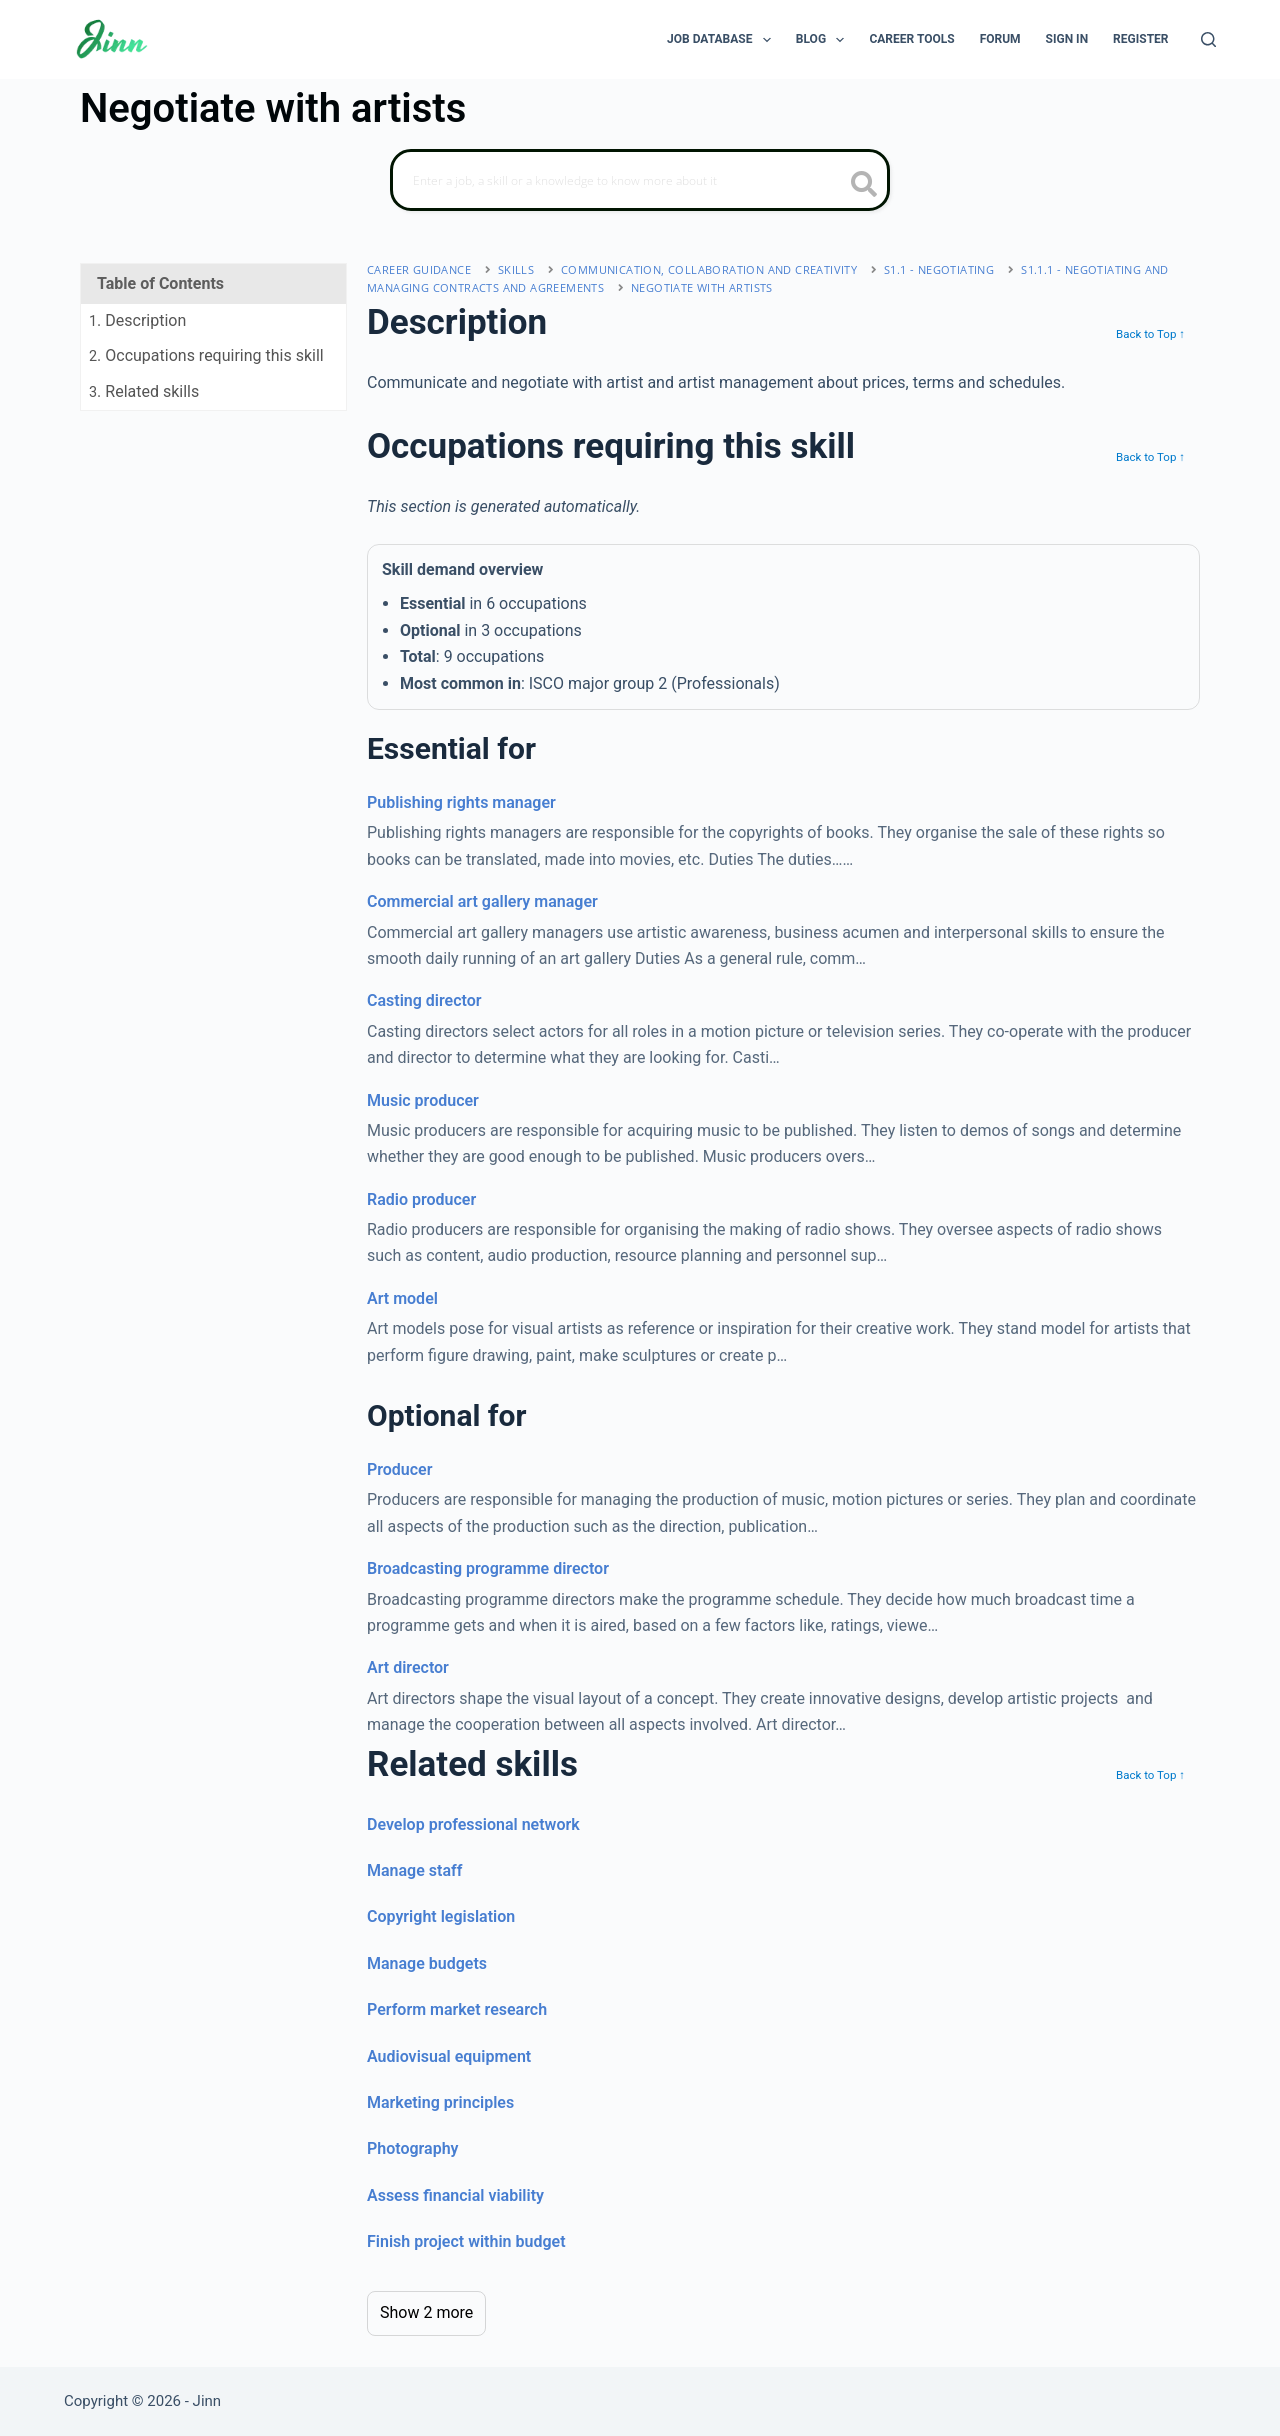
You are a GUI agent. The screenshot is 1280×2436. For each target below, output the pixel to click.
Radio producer (421, 1199)
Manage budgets (427, 1963)
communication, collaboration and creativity (709, 269)
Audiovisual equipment (449, 2056)
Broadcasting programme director (488, 1568)
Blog (824, 40)
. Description (137, 320)
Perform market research (457, 2009)
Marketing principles (440, 2102)
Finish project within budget (466, 2241)
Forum (1000, 39)
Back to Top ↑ (1150, 334)
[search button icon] (864, 186)
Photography (413, 2148)
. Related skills (144, 391)
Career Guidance (419, 269)
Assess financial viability (455, 2195)
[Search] (1208, 39)
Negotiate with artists (702, 287)
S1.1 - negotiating (939, 269)
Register (1140, 39)
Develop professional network (473, 1824)
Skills (516, 269)
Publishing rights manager (461, 802)
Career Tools (911, 39)
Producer (400, 1469)
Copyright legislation (441, 1916)
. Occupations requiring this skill (206, 355)
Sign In (1067, 39)
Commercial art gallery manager (482, 901)
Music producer (423, 1100)
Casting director (424, 1000)
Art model (402, 1298)
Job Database (723, 40)
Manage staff (414, 1870)
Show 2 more (426, 2312)
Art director (408, 1667)
